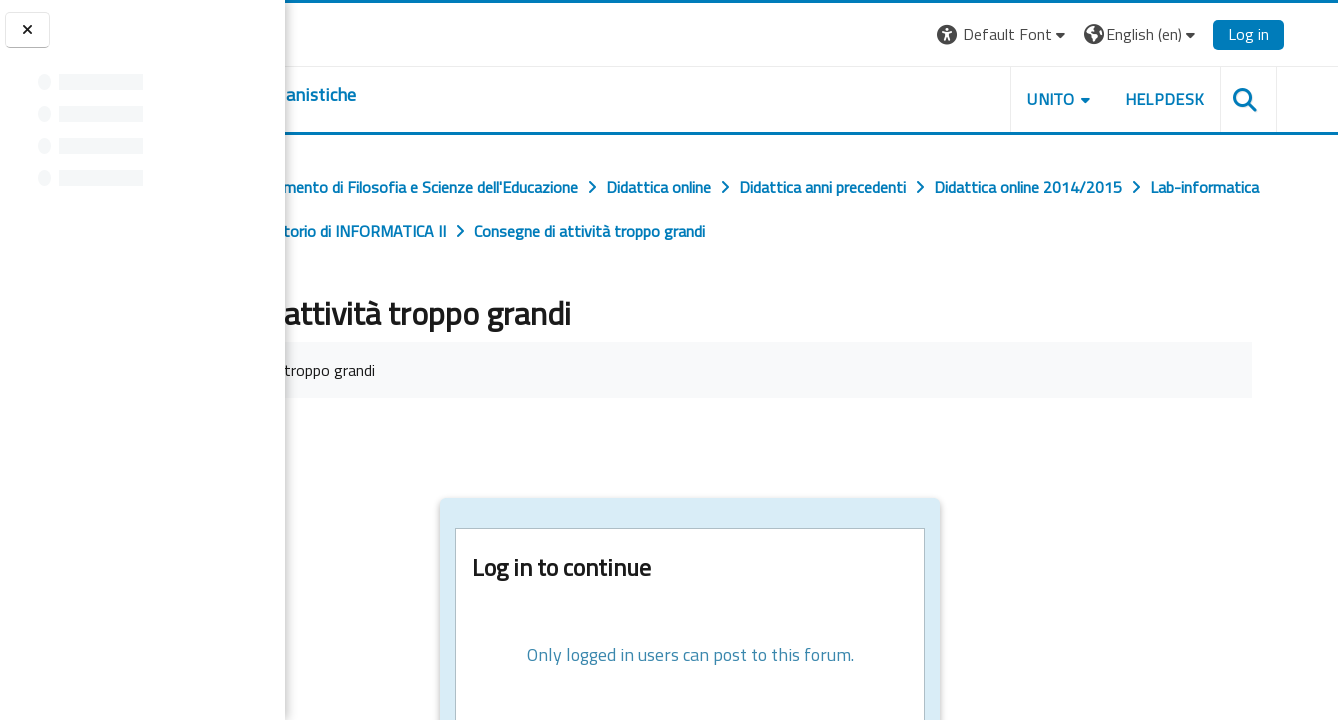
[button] (1055, 34)
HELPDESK (1217, 99)
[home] (407, 95)
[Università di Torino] (347, 32)
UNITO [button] (1104, 99)
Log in (1301, 34)
